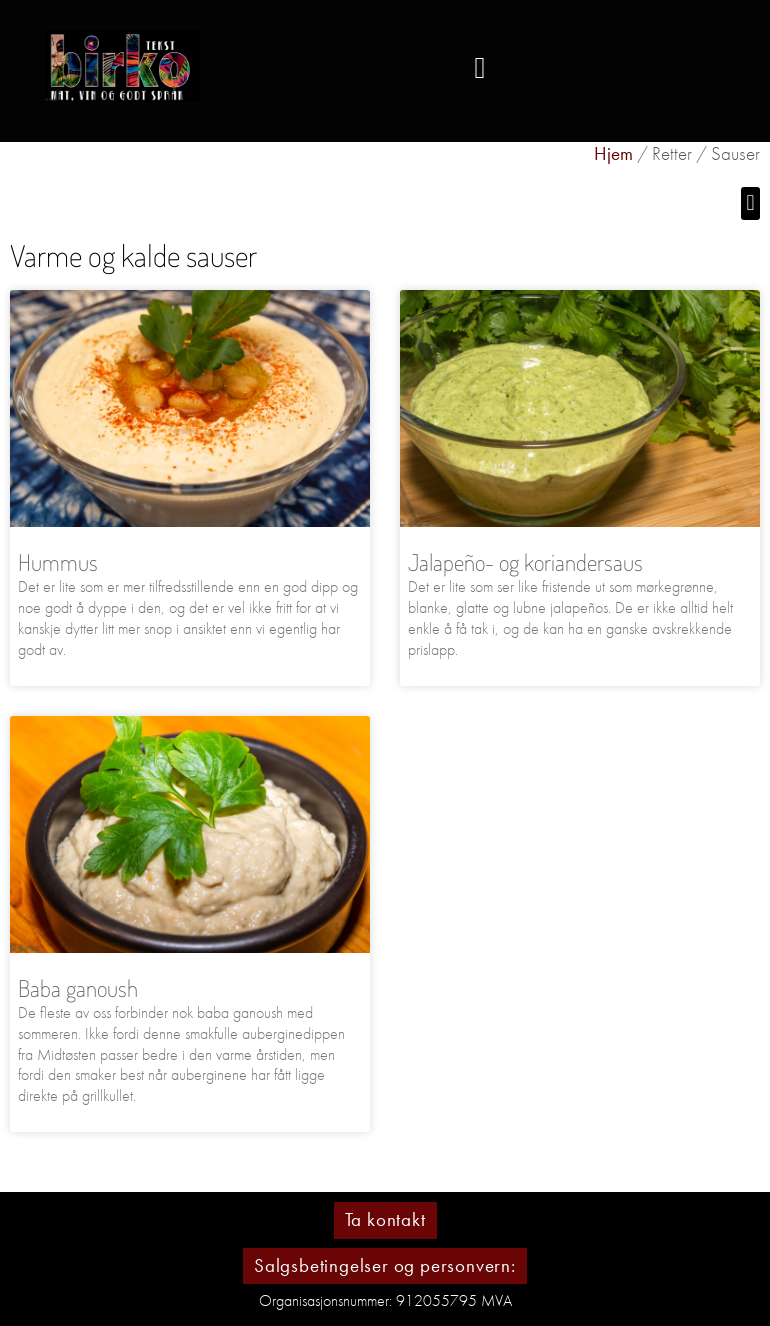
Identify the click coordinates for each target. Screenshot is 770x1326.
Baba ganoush (78, 987)
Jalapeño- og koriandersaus (525, 561)
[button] (480, 68)
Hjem (613, 153)
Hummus (58, 561)
